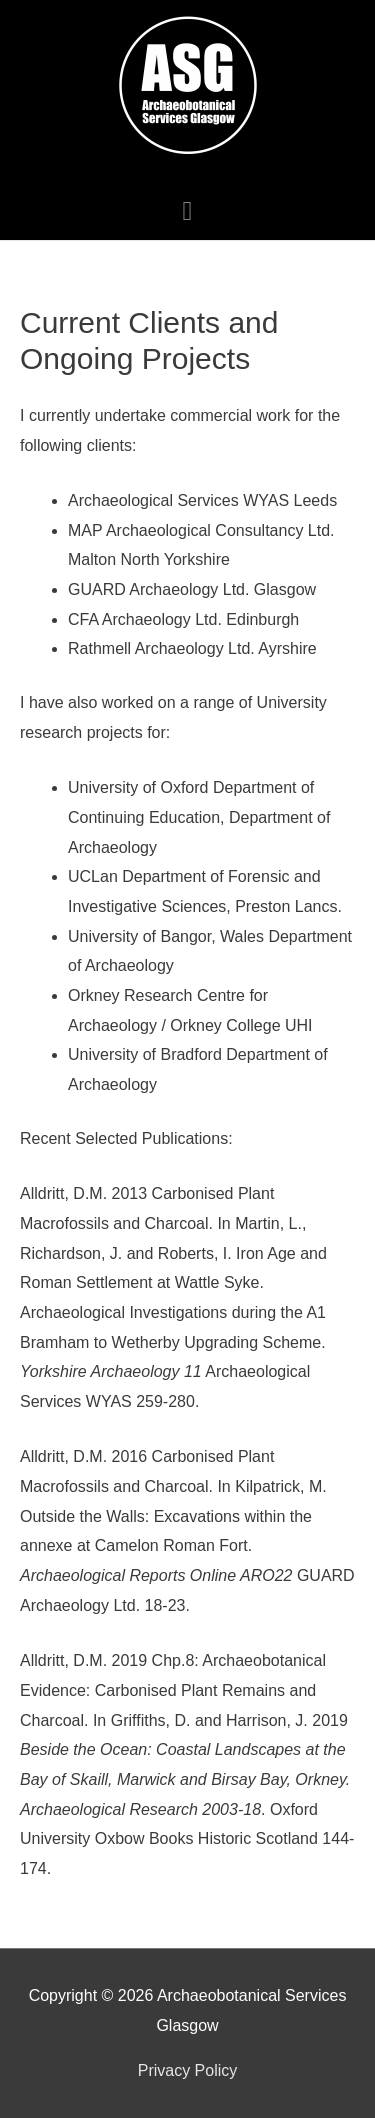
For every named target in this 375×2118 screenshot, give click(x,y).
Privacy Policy (188, 2070)
